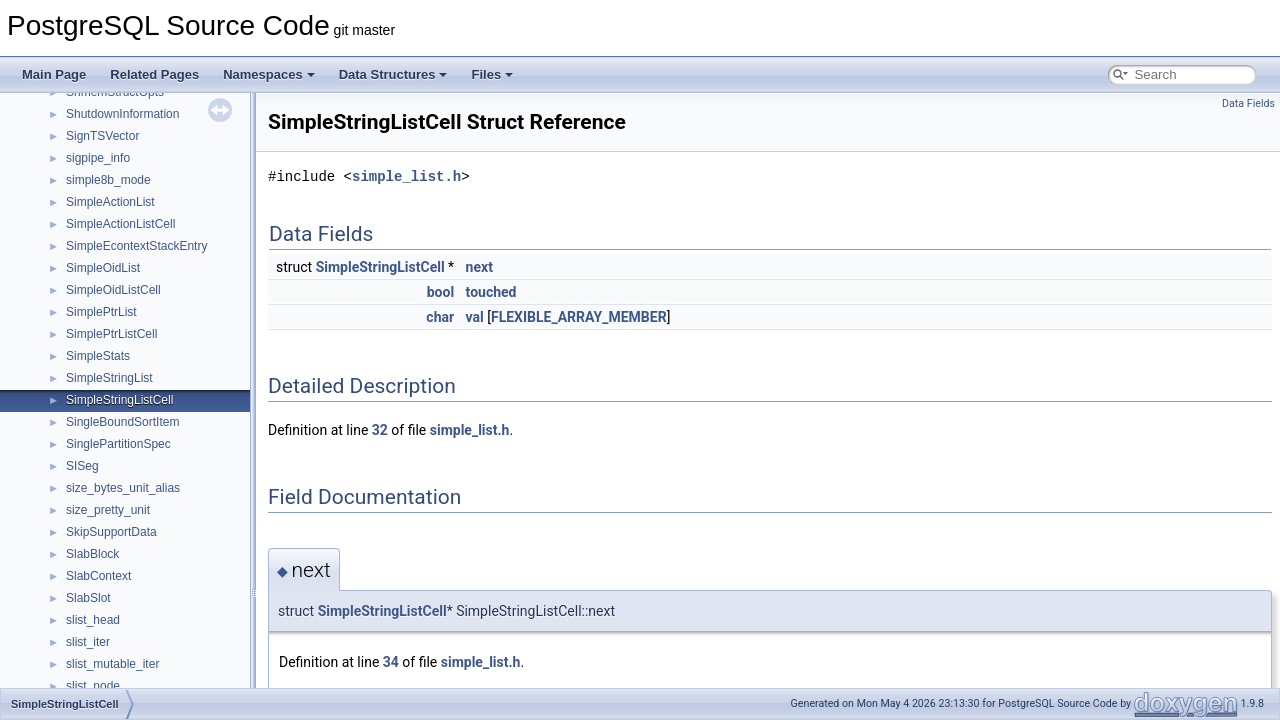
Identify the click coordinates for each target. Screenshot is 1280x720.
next (479, 267)
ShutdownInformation (122, 114)
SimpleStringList (109, 378)
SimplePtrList (101, 312)
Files (492, 74)
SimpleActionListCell (120, 224)
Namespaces (269, 74)
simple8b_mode (108, 180)
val (475, 317)
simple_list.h (406, 176)
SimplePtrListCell (111, 334)
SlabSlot (88, 598)
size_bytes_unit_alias (123, 488)
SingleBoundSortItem (122, 422)
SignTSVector (102, 136)
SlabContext (98, 576)
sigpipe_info (98, 158)
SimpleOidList (103, 268)
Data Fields (1248, 103)
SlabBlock (92, 554)
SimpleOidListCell (113, 290)
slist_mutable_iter (112, 664)
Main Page (54, 74)
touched (491, 292)
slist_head (93, 620)
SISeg (82, 466)
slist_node (93, 686)
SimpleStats (98, 356)
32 (380, 430)
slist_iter (88, 642)
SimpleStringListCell (119, 400)
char (440, 317)
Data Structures (393, 74)
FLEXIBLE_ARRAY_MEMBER (579, 317)
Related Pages (154, 74)
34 (391, 662)
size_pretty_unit (108, 510)
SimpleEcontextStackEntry (136, 246)
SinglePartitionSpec (118, 444)
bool (440, 292)
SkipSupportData (111, 532)
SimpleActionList (110, 202)
